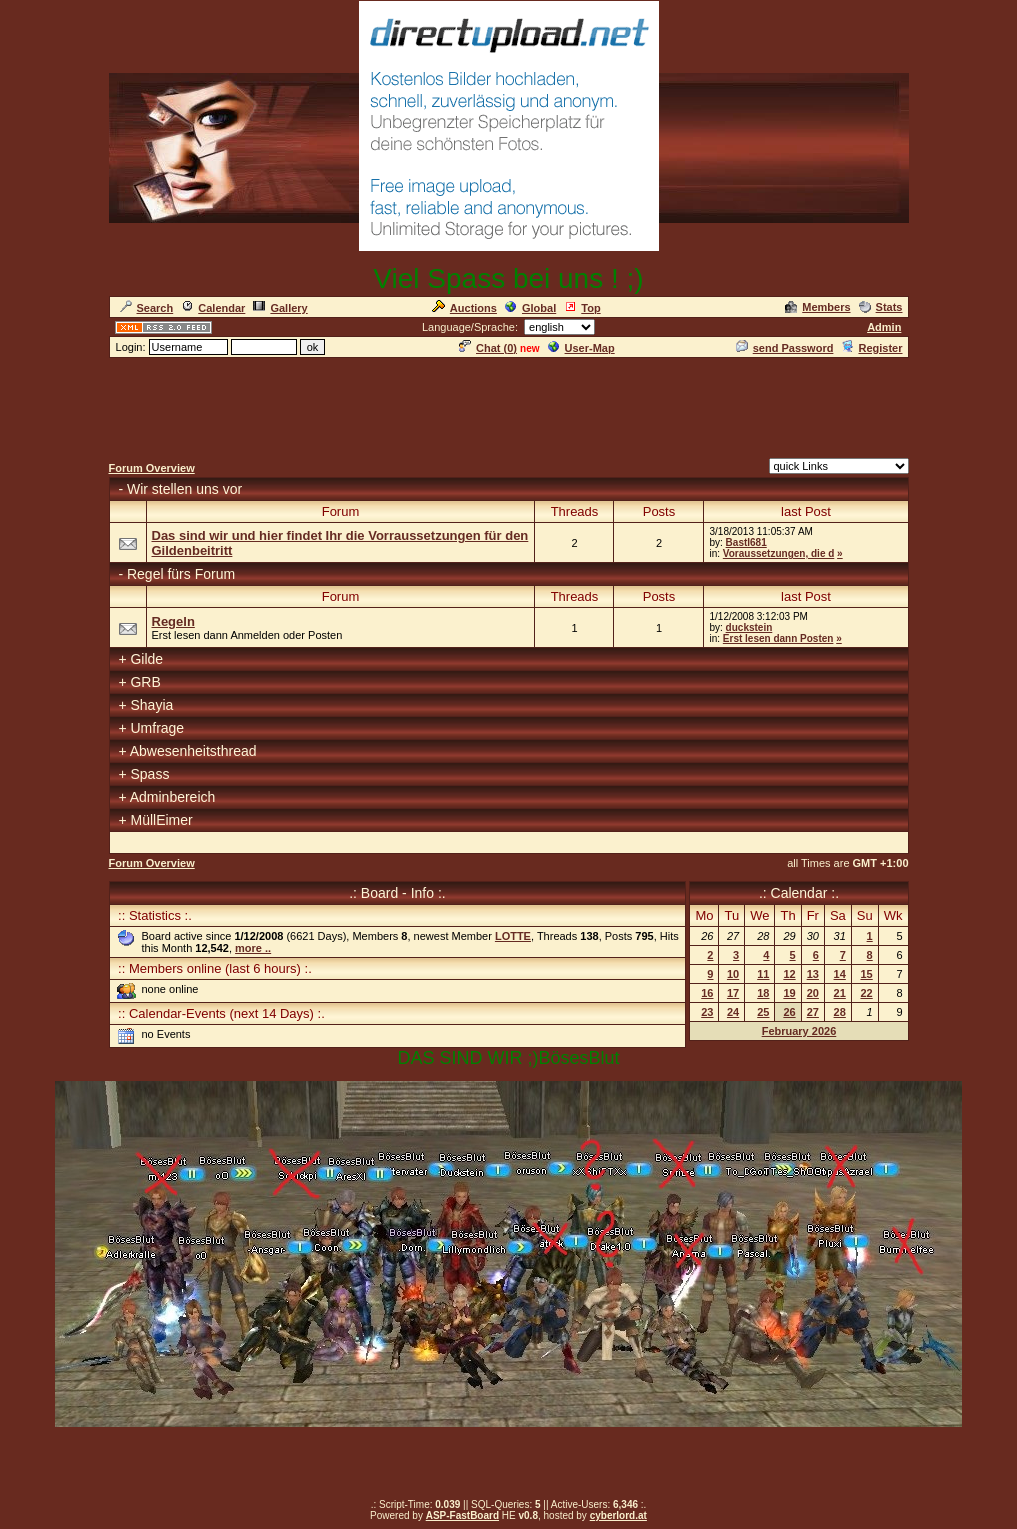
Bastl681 (746, 542)
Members (817, 307)
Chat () (488, 348)
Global (530, 308)
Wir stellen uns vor (184, 489)
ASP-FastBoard (462, 1515)
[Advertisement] (509, 405)
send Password (785, 348)
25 (763, 1012)
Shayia (151, 705)
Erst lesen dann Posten (778, 638)
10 (733, 974)
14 (840, 974)
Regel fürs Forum (181, 574)
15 (866, 974)
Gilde (146, 659)
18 (763, 993)
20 (813, 993)
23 (707, 1012)
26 (789, 1012)
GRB (145, 682)
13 (813, 974)
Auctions (464, 308)
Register (871, 348)
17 (733, 993)
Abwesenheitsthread (193, 751)
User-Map (581, 348)
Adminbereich (173, 797)
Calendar (213, 308)
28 (840, 1012)
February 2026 (799, 1031)
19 (789, 993)
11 (763, 974)
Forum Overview (152, 468)
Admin (884, 327)
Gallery (280, 308)
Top (582, 308)
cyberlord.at (618, 1515)
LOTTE (513, 936)
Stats (881, 307)
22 (866, 993)
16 (707, 993)
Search (147, 308)
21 (840, 993)
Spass (149, 774)
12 (789, 974)
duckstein (749, 627)
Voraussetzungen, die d (779, 553)
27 (813, 1012)
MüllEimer (161, 820)
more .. (253, 948)
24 (733, 1012)
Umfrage (157, 728)
